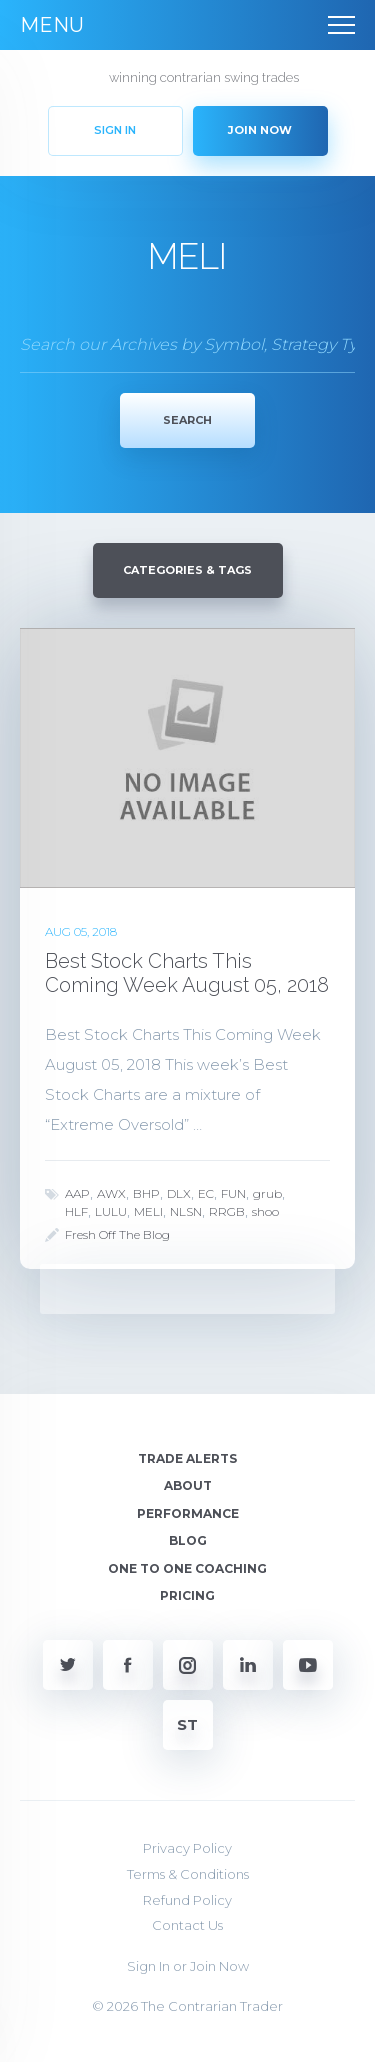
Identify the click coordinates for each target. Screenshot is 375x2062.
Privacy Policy (187, 1848)
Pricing (187, 1595)
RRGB (227, 1211)
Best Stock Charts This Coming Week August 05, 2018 (187, 973)
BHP (146, 1193)
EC (206, 1193)
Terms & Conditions (188, 1874)
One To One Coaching (187, 1568)
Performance (188, 1513)
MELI (148, 1211)
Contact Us (187, 1925)
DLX (179, 1193)
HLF (76, 1211)
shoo (265, 1211)
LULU (111, 1211)
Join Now (219, 1966)
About (188, 1485)
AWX (111, 1193)
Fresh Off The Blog (117, 1234)
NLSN (186, 1211)
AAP (77, 1193)
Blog (188, 1540)
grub (267, 1193)
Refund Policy (187, 1900)
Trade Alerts (187, 1458)
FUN (233, 1193)
